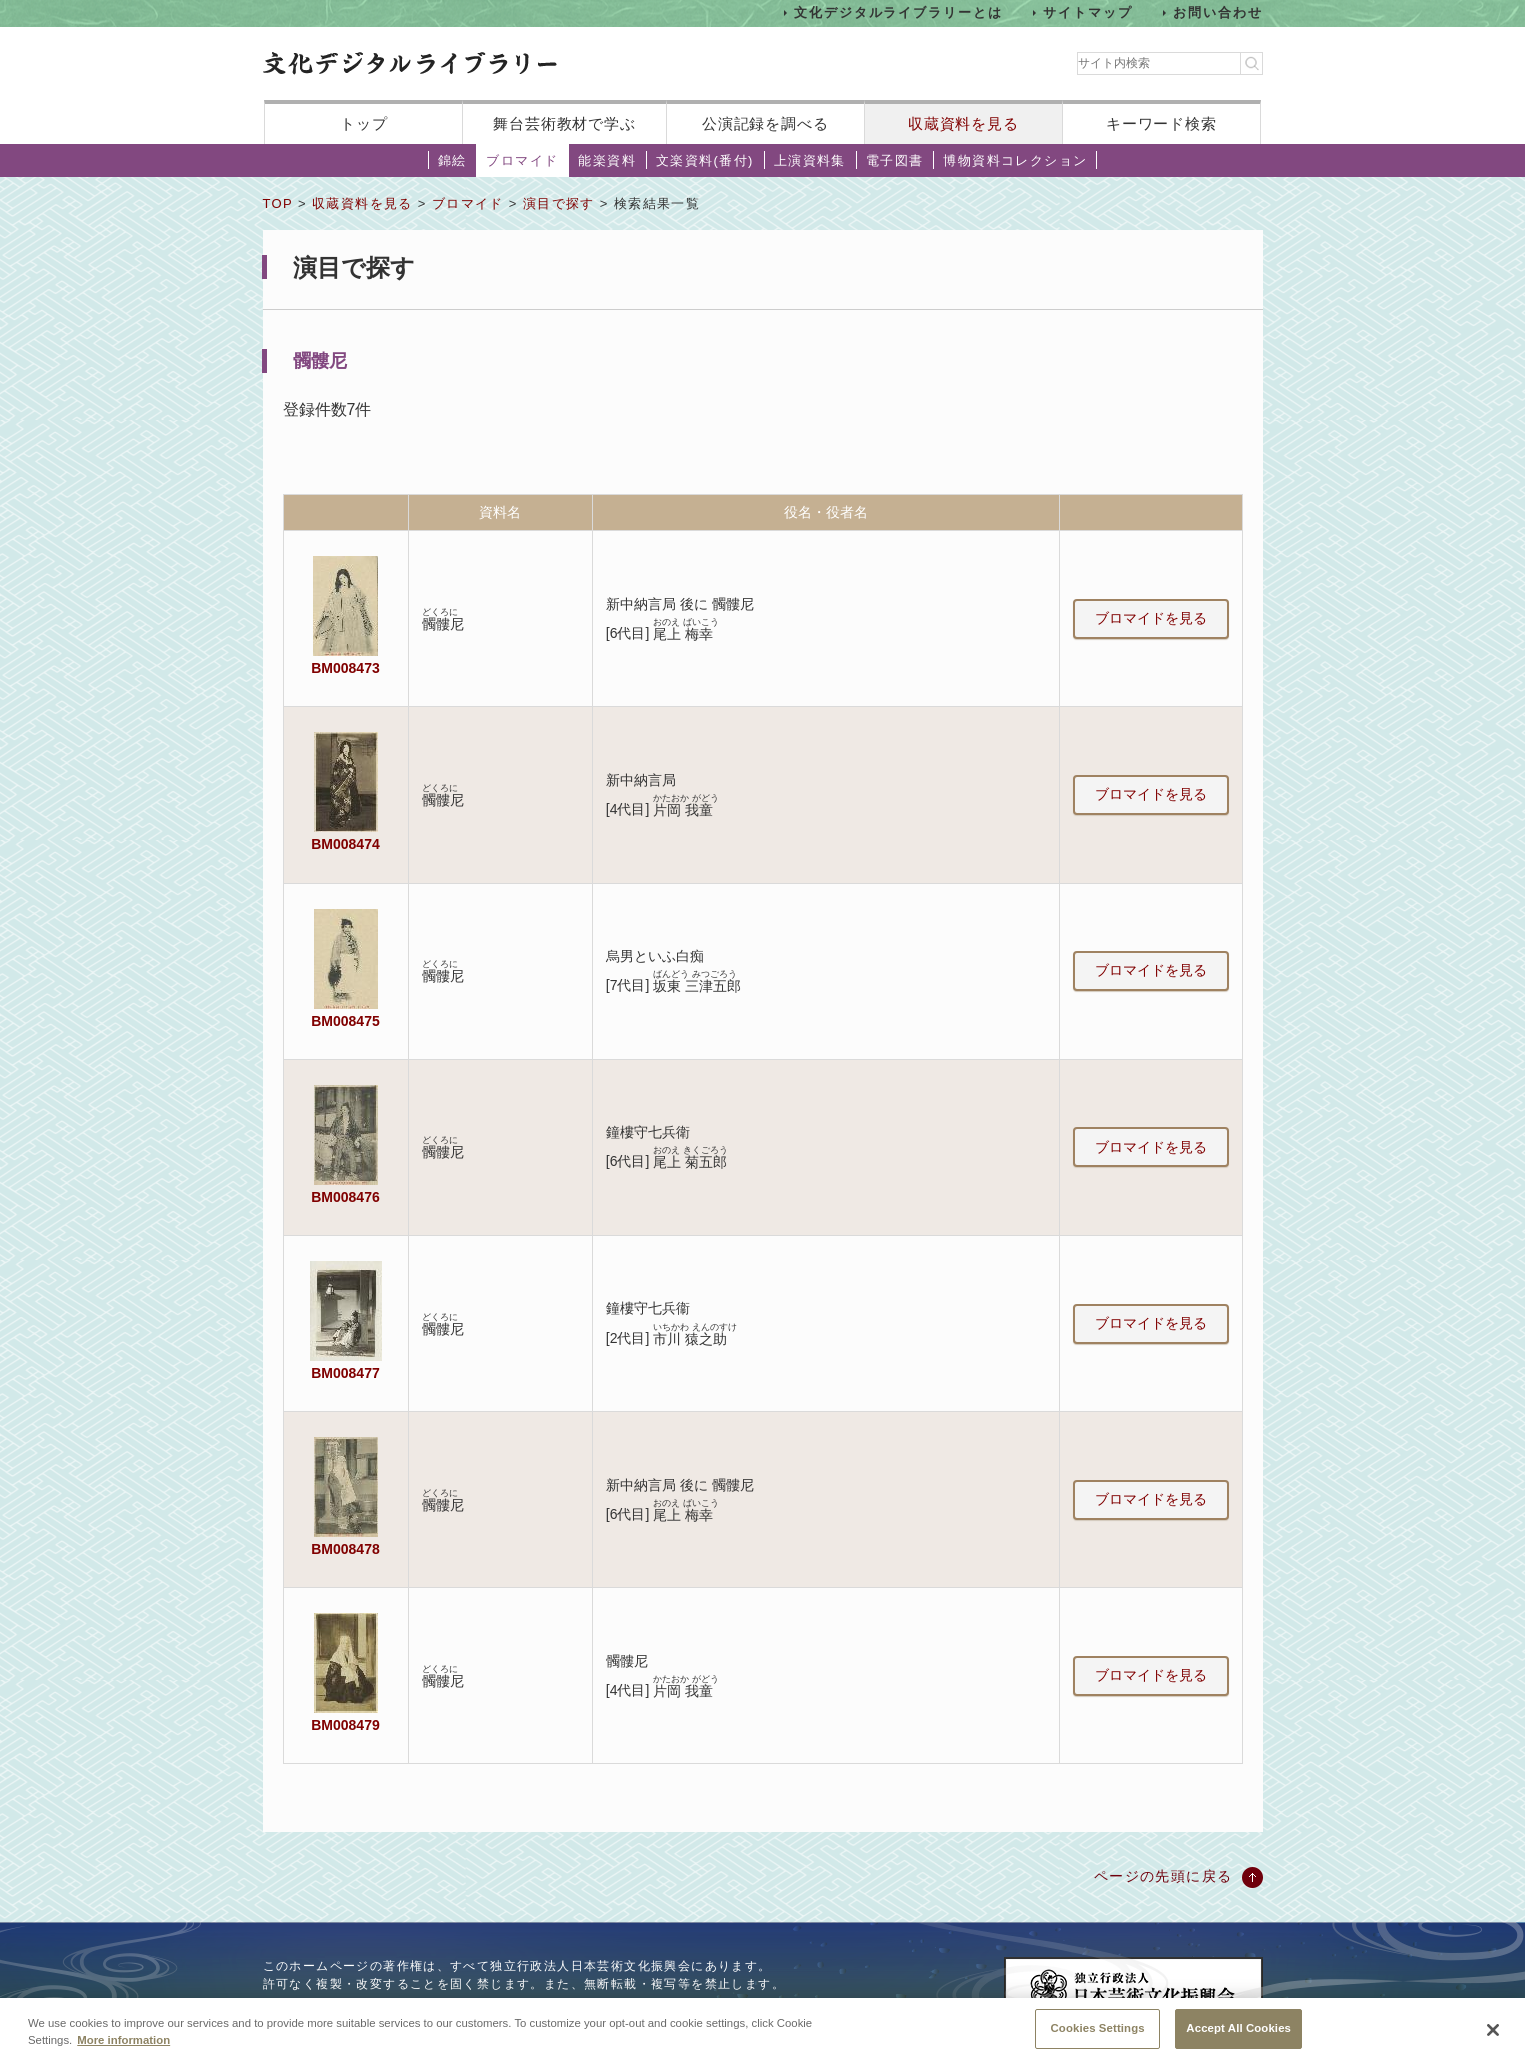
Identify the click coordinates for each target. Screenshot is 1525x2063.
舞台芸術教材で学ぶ (564, 123)
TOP (278, 203)
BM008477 (345, 1373)
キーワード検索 (1161, 123)
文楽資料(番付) (705, 160)
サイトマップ (1088, 12)
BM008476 (345, 1197)
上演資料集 (810, 160)
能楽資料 (607, 160)
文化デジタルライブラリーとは (898, 12)
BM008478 (345, 1549)
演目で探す (559, 203)
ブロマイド (522, 160)
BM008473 (345, 668)
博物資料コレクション (1015, 160)
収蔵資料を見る (963, 123)
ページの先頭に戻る (1163, 1876)
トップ (364, 123)
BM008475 (345, 1021)
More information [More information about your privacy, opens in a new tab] (123, 2055)
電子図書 (895, 160)
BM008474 (345, 844)
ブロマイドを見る (1151, 618)
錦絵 (452, 160)
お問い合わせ (1218, 12)
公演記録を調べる (765, 123)
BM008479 (345, 1725)
